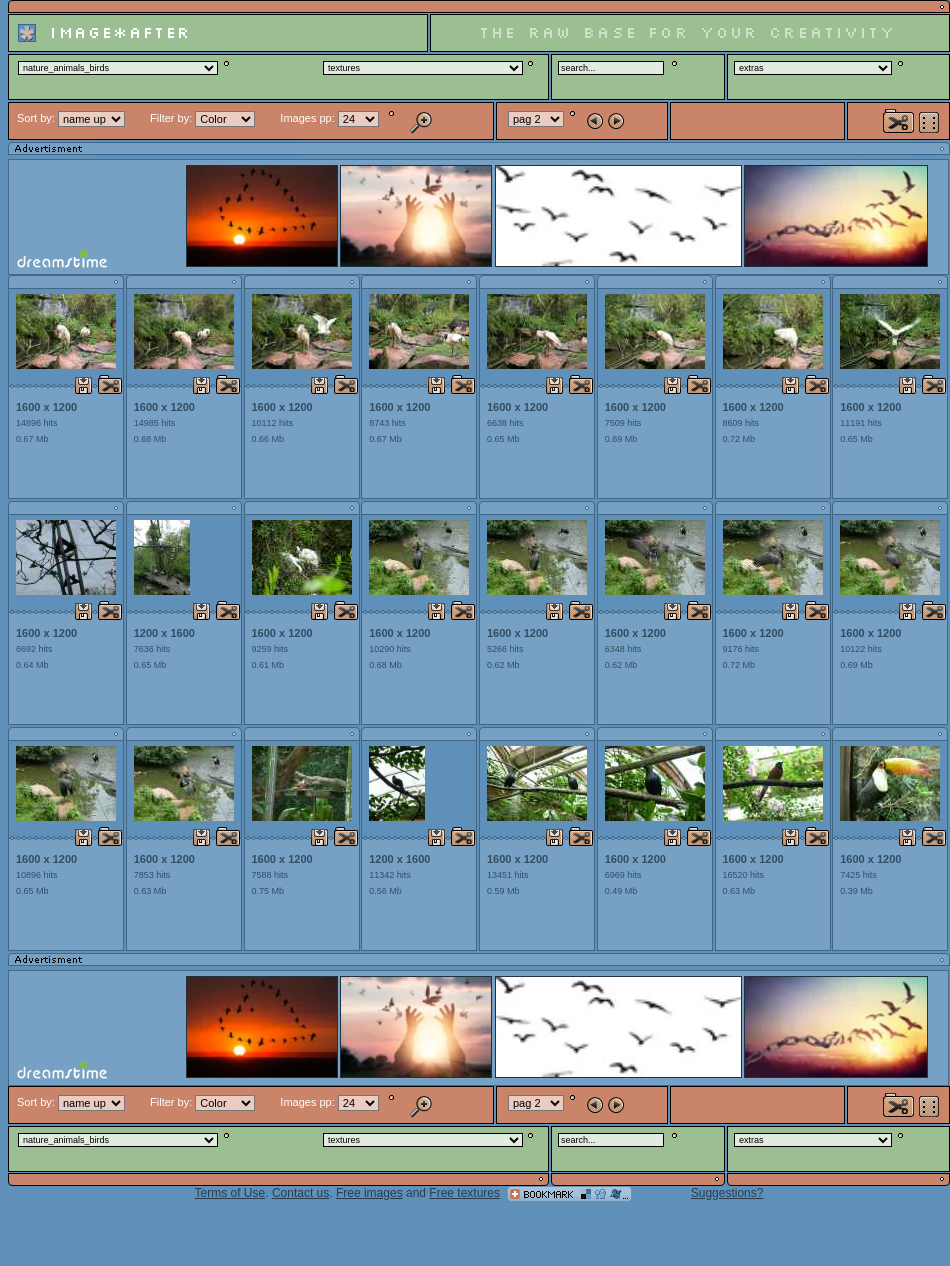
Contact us (300, 1193)
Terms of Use (230, 1193)
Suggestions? (727, 1193)
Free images (369, 1193)
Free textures (464, 1193)
